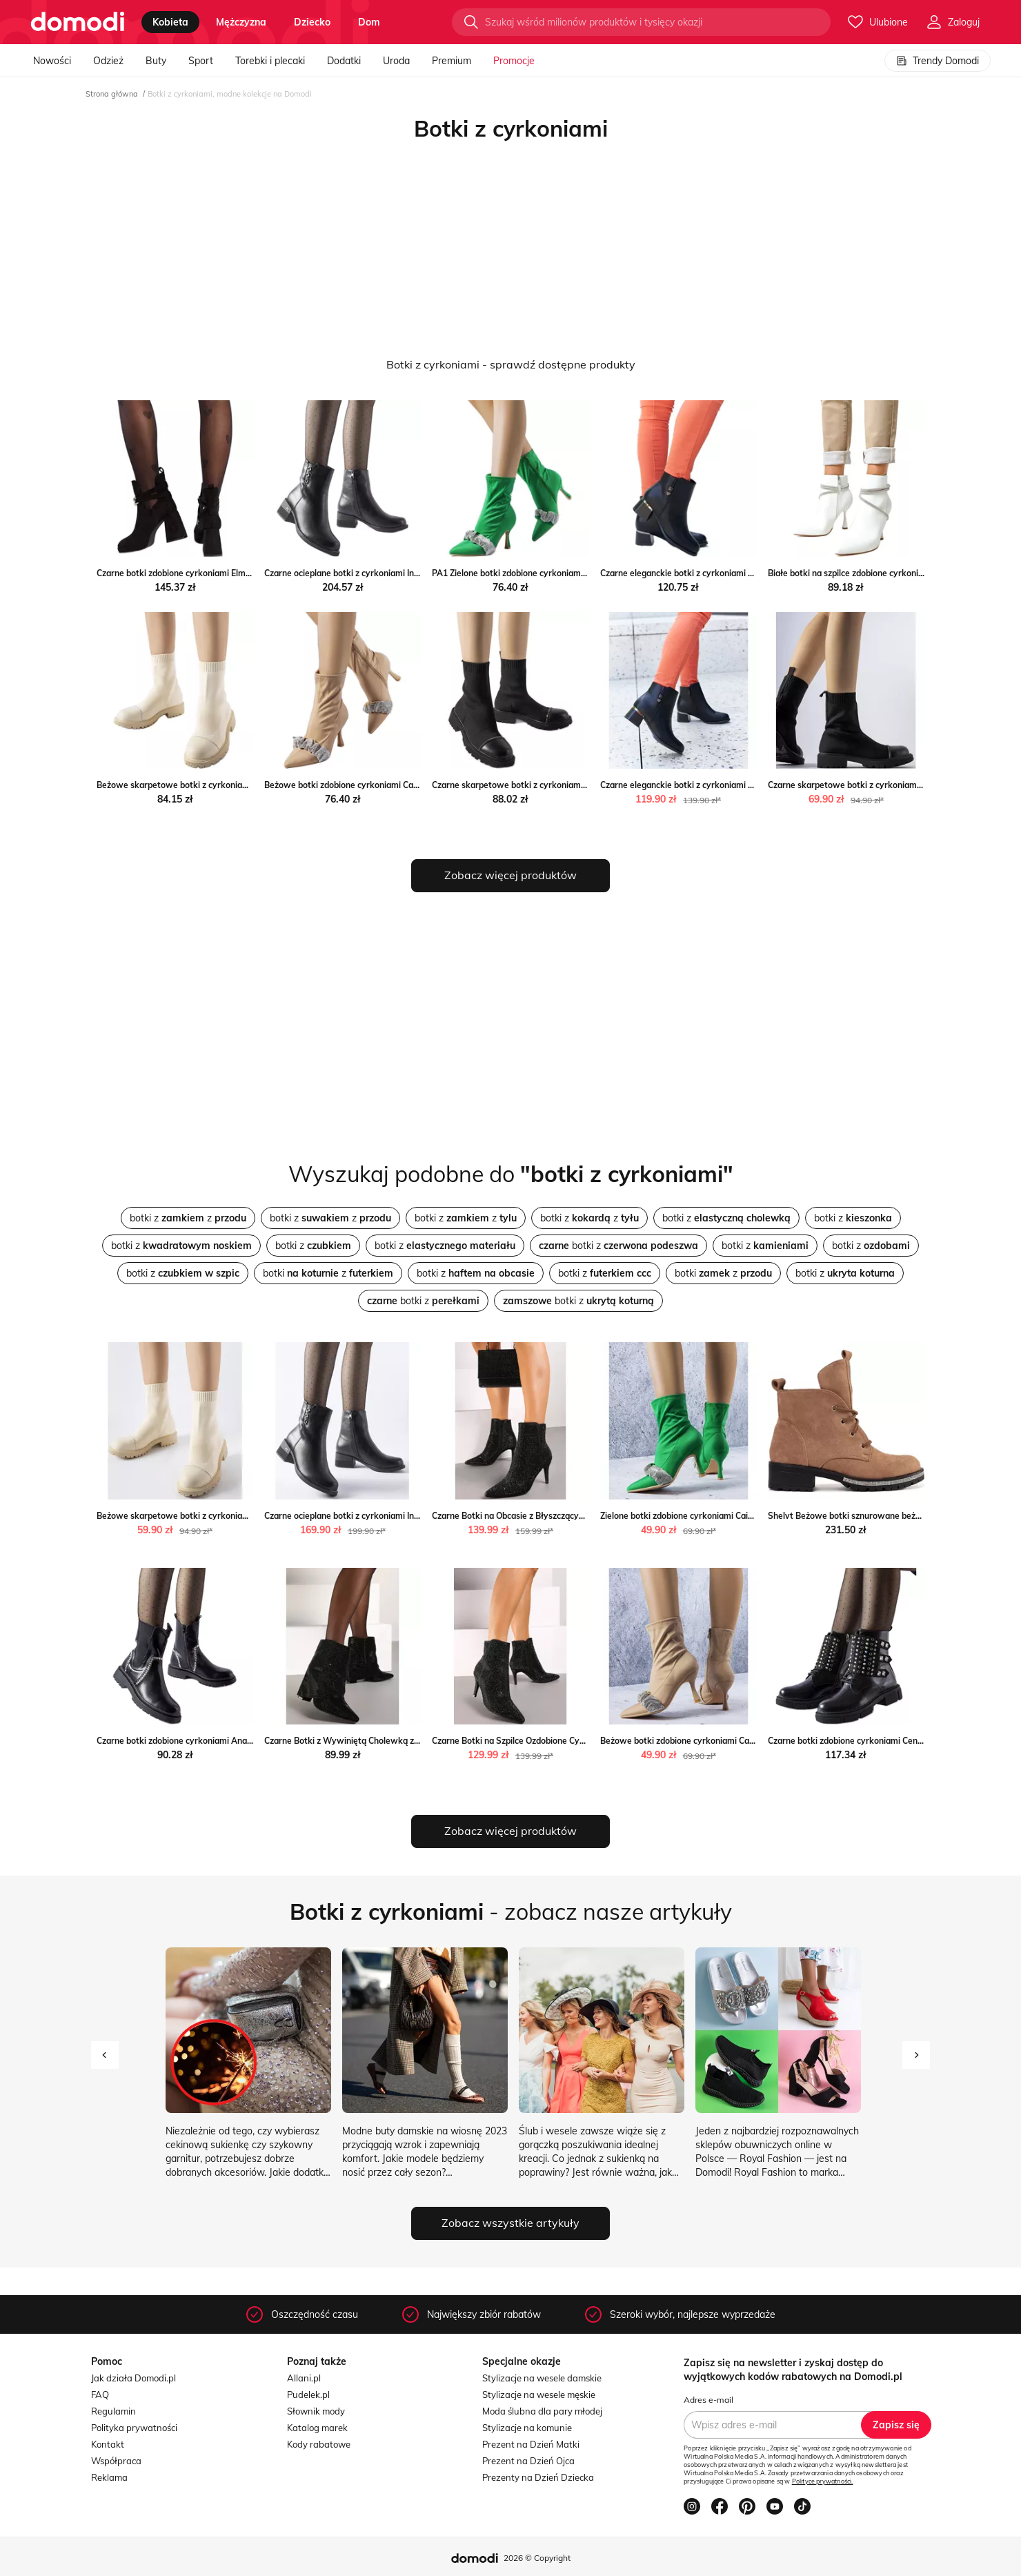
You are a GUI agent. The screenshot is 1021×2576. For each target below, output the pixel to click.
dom (369, 22)
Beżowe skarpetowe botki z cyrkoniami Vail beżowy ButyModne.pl (227, 785)
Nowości (52, 61)
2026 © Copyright (537, 2558)
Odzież (108, 61)
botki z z (188, 1218)
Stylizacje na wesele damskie (542, 2377)
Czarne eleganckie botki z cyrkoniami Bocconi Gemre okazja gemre (731, 785)
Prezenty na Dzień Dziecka (538, 2477)
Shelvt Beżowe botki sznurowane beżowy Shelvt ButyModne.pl (892, 1516)
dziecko (312, 22)
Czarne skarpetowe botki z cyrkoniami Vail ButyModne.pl (543, 785)
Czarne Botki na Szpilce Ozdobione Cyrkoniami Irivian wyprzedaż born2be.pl (580, 1741)
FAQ (100, 2394)
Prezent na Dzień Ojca (528, 2460)
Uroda (396, 61)
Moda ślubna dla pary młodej (542, 2411)
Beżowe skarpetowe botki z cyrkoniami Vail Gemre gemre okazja (225, 1516)
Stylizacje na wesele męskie (538, 2394)
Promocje (514, 61)
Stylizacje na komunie (527, 2427)
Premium (451, 61)
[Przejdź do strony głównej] (77, 22)
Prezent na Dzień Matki (530, 2444)
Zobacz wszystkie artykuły (510, 2223)
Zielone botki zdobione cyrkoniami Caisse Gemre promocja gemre (728, 1516)
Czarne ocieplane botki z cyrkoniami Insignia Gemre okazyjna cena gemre (407, 1516)
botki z (726, 1218)
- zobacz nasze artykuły (511, 1911)
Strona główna (112, 94)
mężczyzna (241, 22)
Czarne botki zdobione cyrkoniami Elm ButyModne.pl (199, 573)
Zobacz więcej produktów (510, 875)
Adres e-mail (708, 2400)
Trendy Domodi (937, 61)
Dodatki (344, 61)
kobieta (170, 22)
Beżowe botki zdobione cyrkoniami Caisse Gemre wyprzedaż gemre (733, 1741)
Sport (200, 61)
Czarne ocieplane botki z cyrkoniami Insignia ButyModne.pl (378, 573)
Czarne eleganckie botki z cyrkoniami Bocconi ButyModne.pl (717, 573)
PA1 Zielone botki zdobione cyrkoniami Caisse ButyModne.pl (549, 573)
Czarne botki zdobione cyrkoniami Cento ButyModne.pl (875, 1741)
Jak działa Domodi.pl (133, 2377)
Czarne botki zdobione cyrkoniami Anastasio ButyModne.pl (211, 1741)
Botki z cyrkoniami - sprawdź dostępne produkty (510, 364)
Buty (156, 61)
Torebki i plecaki (270, 61)
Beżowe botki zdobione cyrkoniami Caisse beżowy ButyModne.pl (390, 785)
